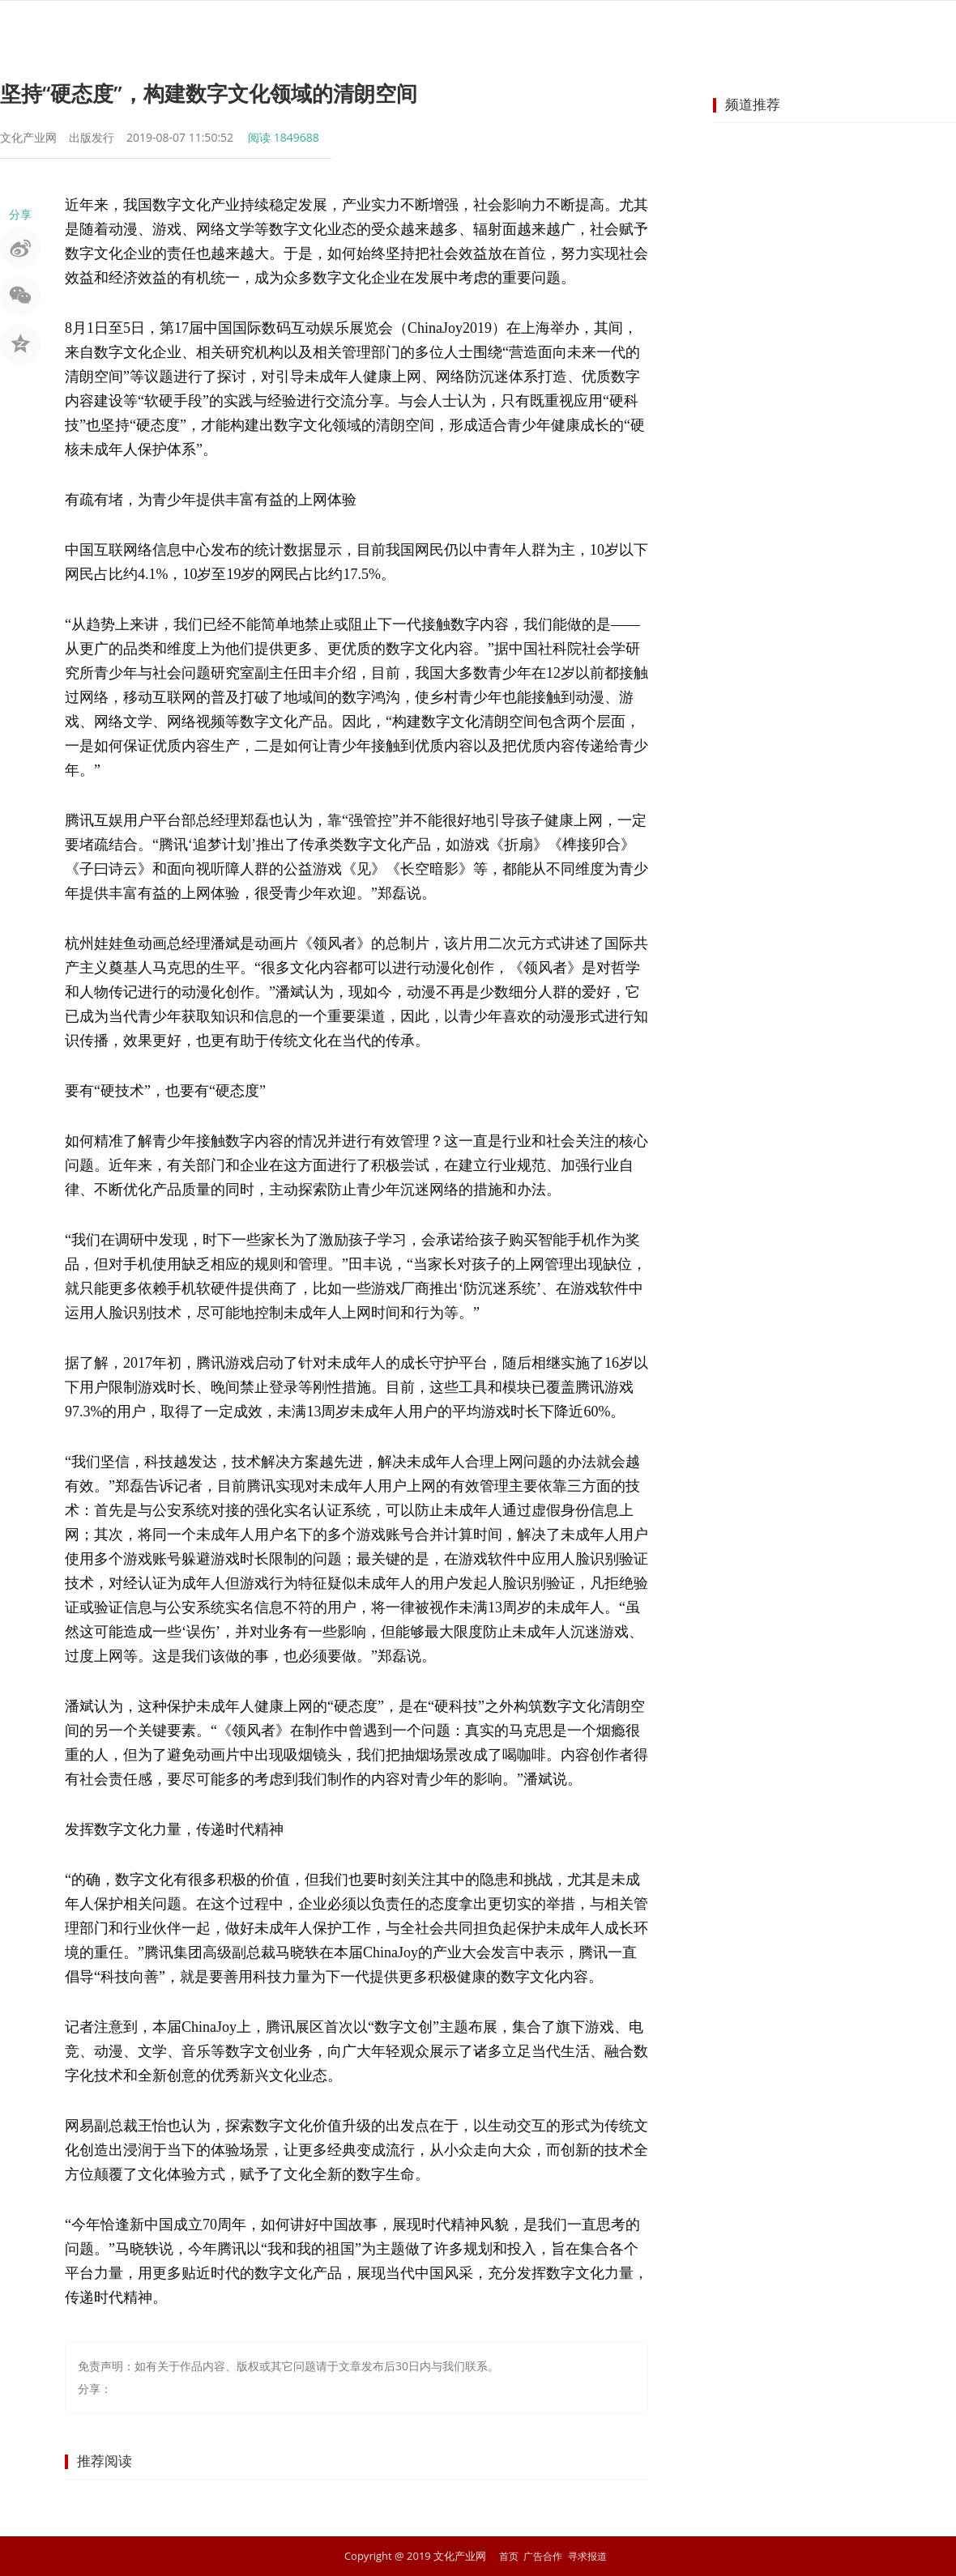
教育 (757, 28)
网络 (640, 28)
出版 (582, 28)
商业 (815, 28)
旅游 (523, 28)
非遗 (465, 28)
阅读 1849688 (283, 137)
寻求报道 (590, 2555)
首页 (232, 28)
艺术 (407, 28)
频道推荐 (752, 104)
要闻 (290, 28)
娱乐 (348, 28)
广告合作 (542, 2555)
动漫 (698, 28)
